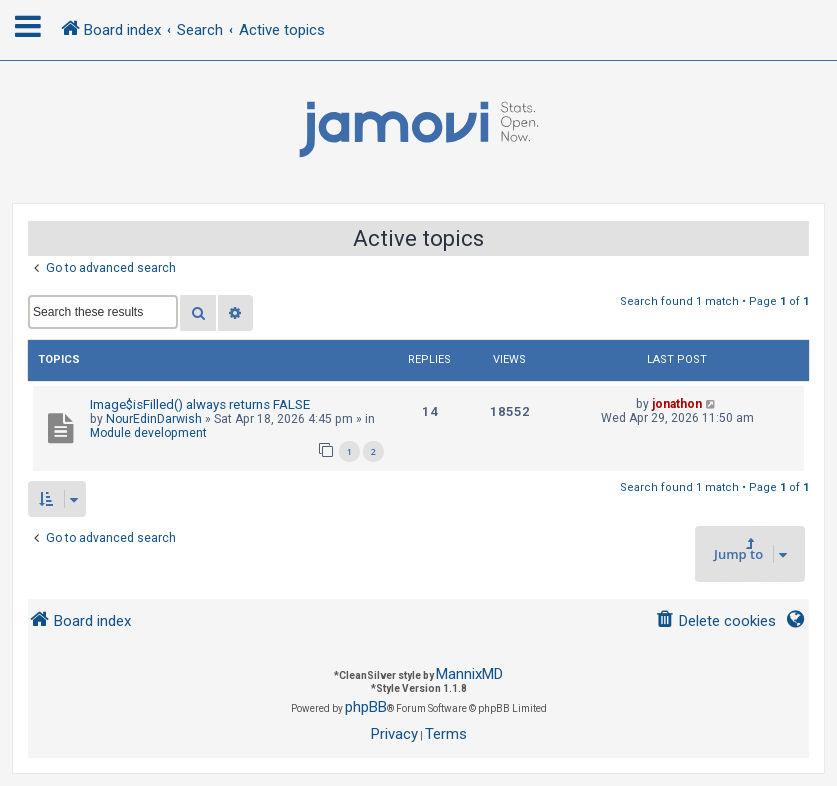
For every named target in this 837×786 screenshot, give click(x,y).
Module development (148, 433)
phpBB (366, 707)
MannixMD (469, 674)
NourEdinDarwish (154, 419)
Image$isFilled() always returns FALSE (200, 404)
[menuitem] (715, 621)
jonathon (677, 404)
